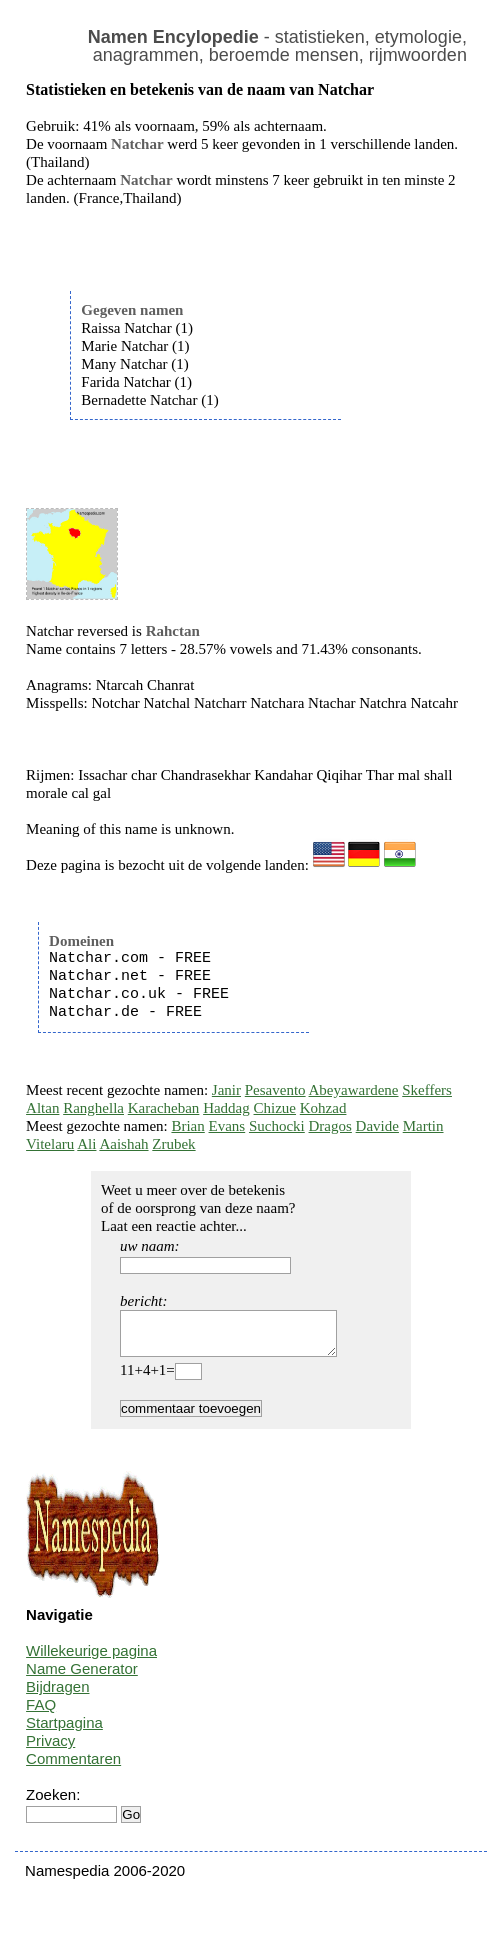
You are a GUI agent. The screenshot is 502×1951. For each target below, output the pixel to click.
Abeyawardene (354, 1090)
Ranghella (93, 1108)
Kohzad (323, 1108)
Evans (227, 1126)
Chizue (275, 1108)
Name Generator (82, 1677)
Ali (86, 1144)
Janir (226, 1090)
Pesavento (275, 1090)
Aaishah (123, 1144)
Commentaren (73, 1767)
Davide (377, 1126)
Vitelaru (50, 1144)
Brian (187, 1126)
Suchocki (277, 1126)
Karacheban (164, 1108)
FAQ (41, 1713)
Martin (423, 1126)
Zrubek (173, 1144)
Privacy (50, 1749)
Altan (42, 1108)
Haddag (226, 1108)
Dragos (330, 1126)
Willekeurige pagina (91, 1659)
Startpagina (64, 1731)
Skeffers (427, 1090)
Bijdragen (57, 1695)
